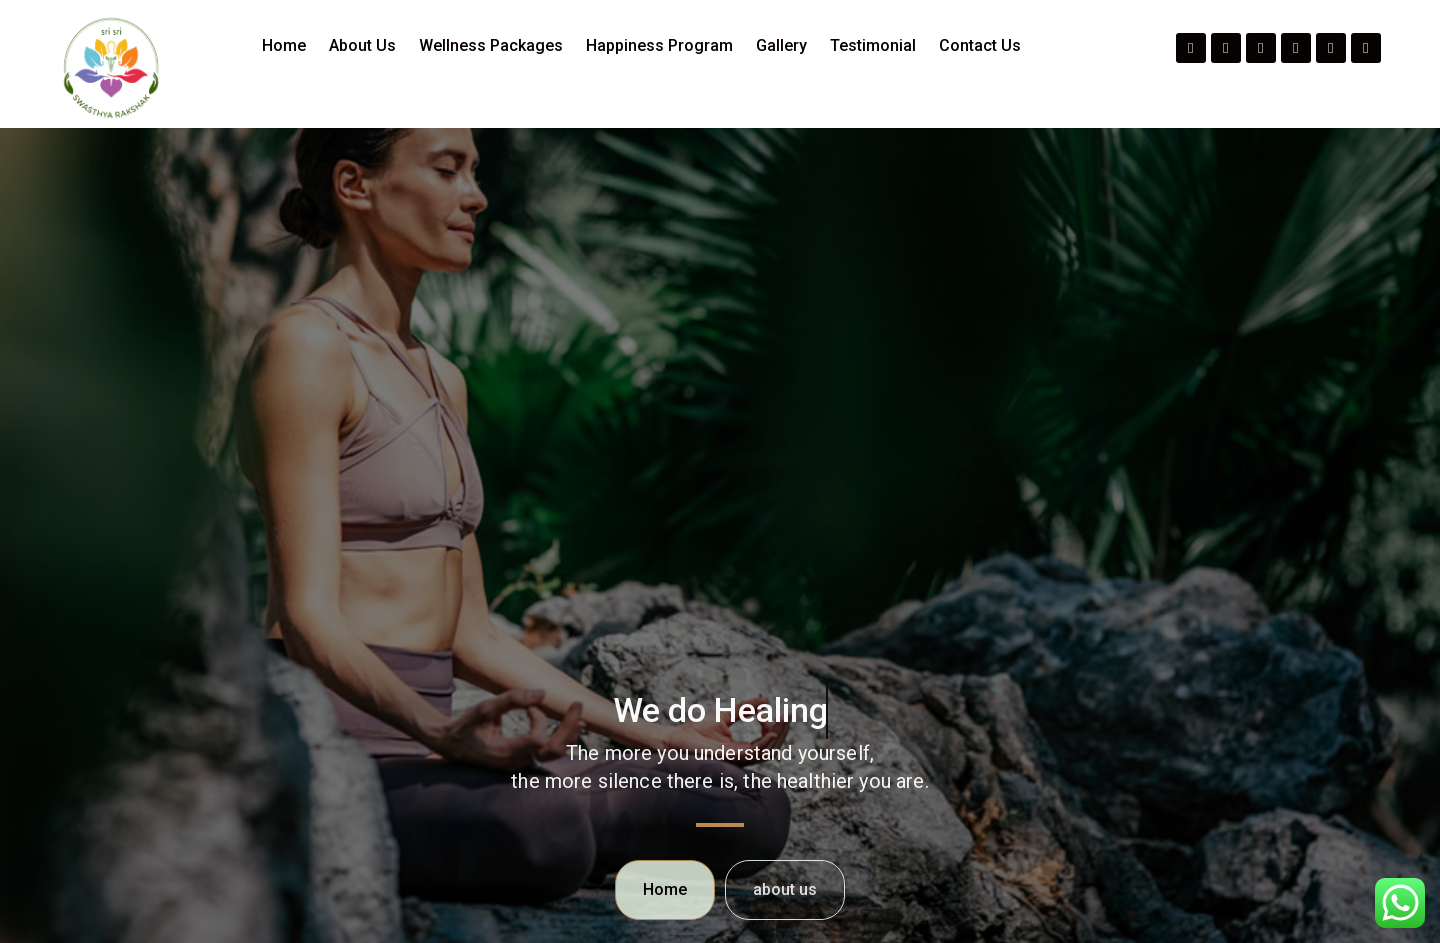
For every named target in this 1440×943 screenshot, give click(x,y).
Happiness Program (659, 45)
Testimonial (873, 45)
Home (284, 45)
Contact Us (980, 45)
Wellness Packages (491, 45)
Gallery (781, 45)
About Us (362, 45)
